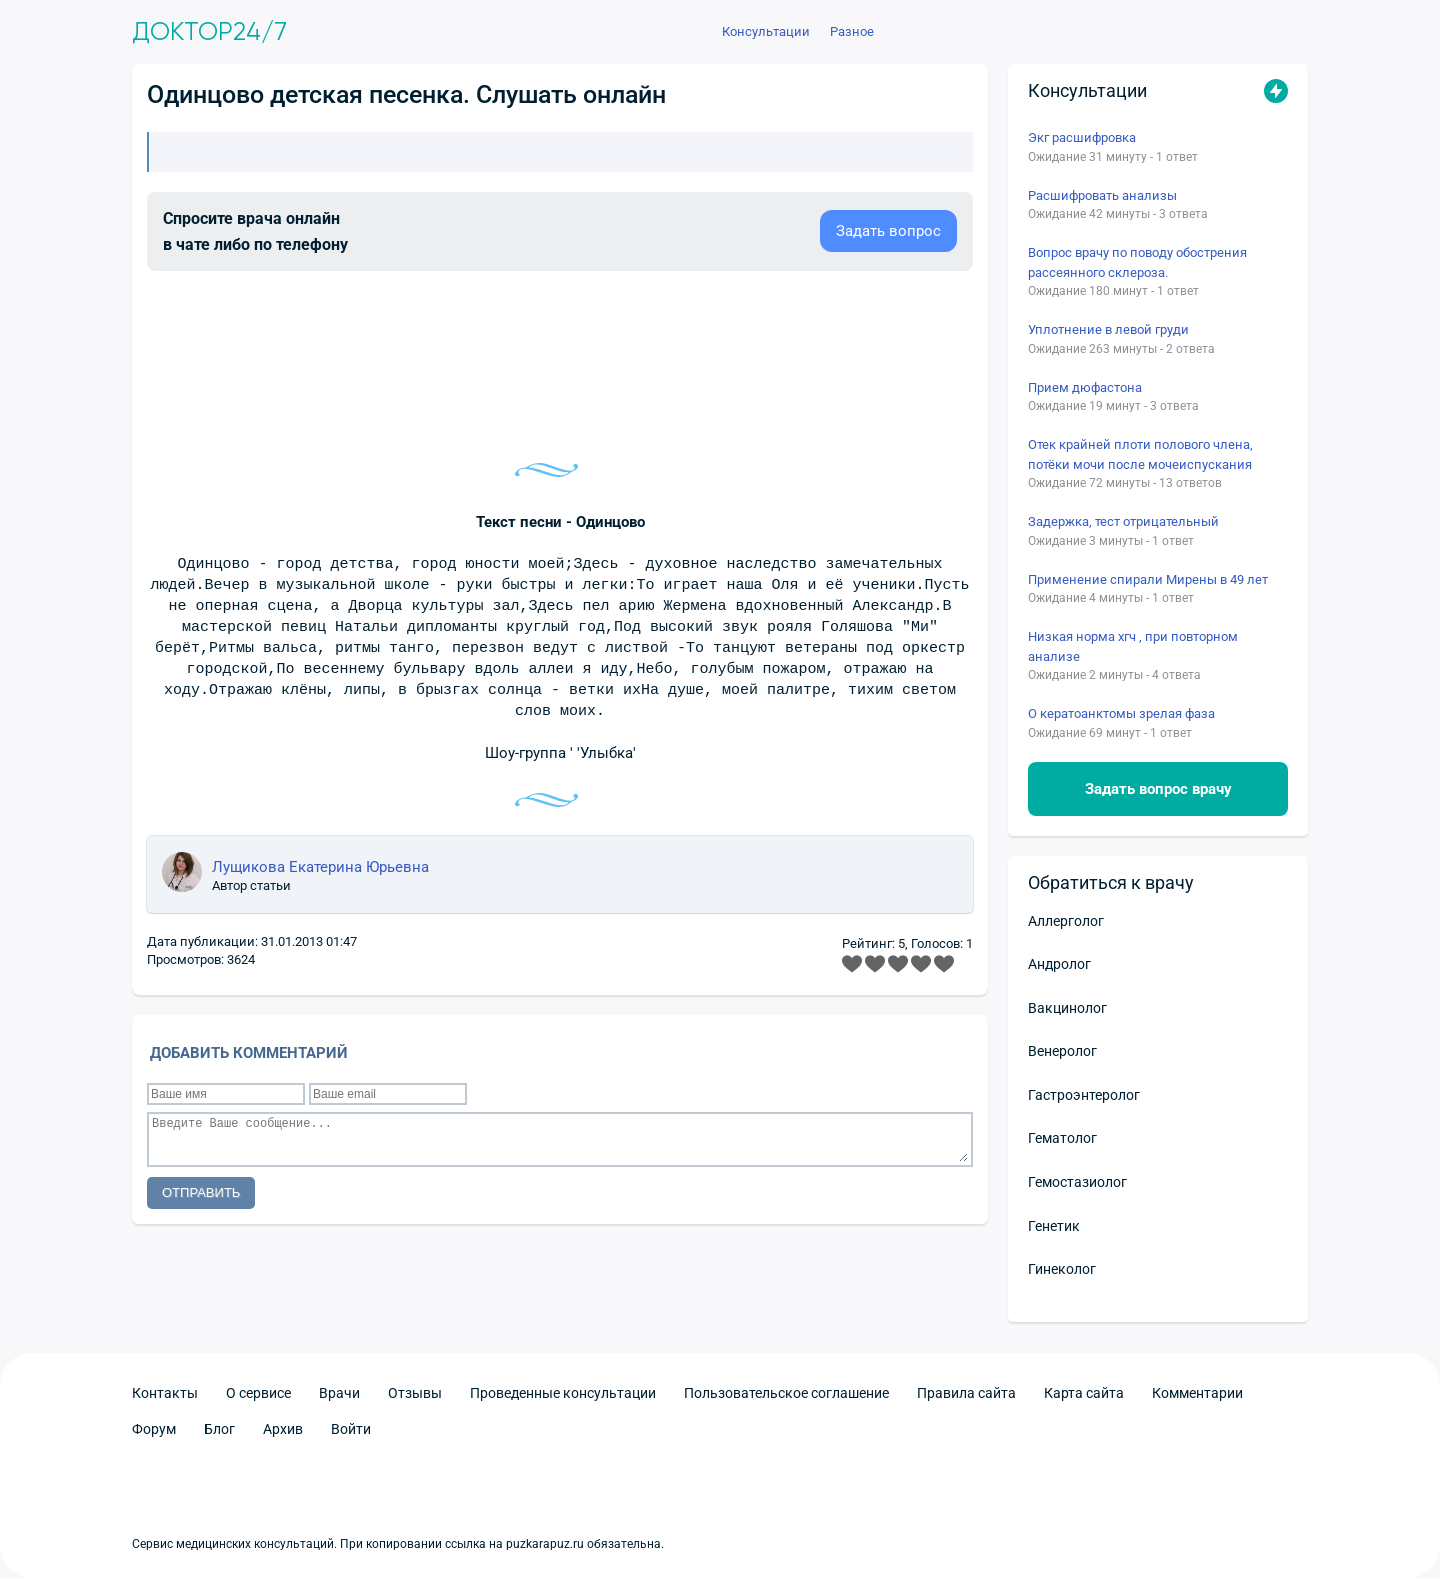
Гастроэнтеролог (1084, 1095)
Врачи (339, 1393)
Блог (219, 1429)
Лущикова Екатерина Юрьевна (320, 867)
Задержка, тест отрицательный (1123, 521)
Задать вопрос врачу (1158, 789)
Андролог (1059, 964)
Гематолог (1062, 1138)
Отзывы (415, 1393)
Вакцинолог (1067, 1008)
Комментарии (1197, 1393)
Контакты (165, 1393)
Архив (283, 1429)
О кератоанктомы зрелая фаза (1121, 713)
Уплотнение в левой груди (1108, 329)
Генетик (1054, 1226)
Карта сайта (1084, 1393)
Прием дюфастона (1085, 387)
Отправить (201, 1192)
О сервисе (258, 1393)
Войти (351, 1429)
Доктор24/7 (209, 32)
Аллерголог (1066, 921)
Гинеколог (1062, 1269)
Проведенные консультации (563, 1393)
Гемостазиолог (1077, 1182)
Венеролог (1062, 1051)
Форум (154, 1429)
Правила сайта (966, 1393)
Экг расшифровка (1082, 137)
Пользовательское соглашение (786, 1393)
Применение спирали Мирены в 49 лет (1148, 579)
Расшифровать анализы (1102, 195)
